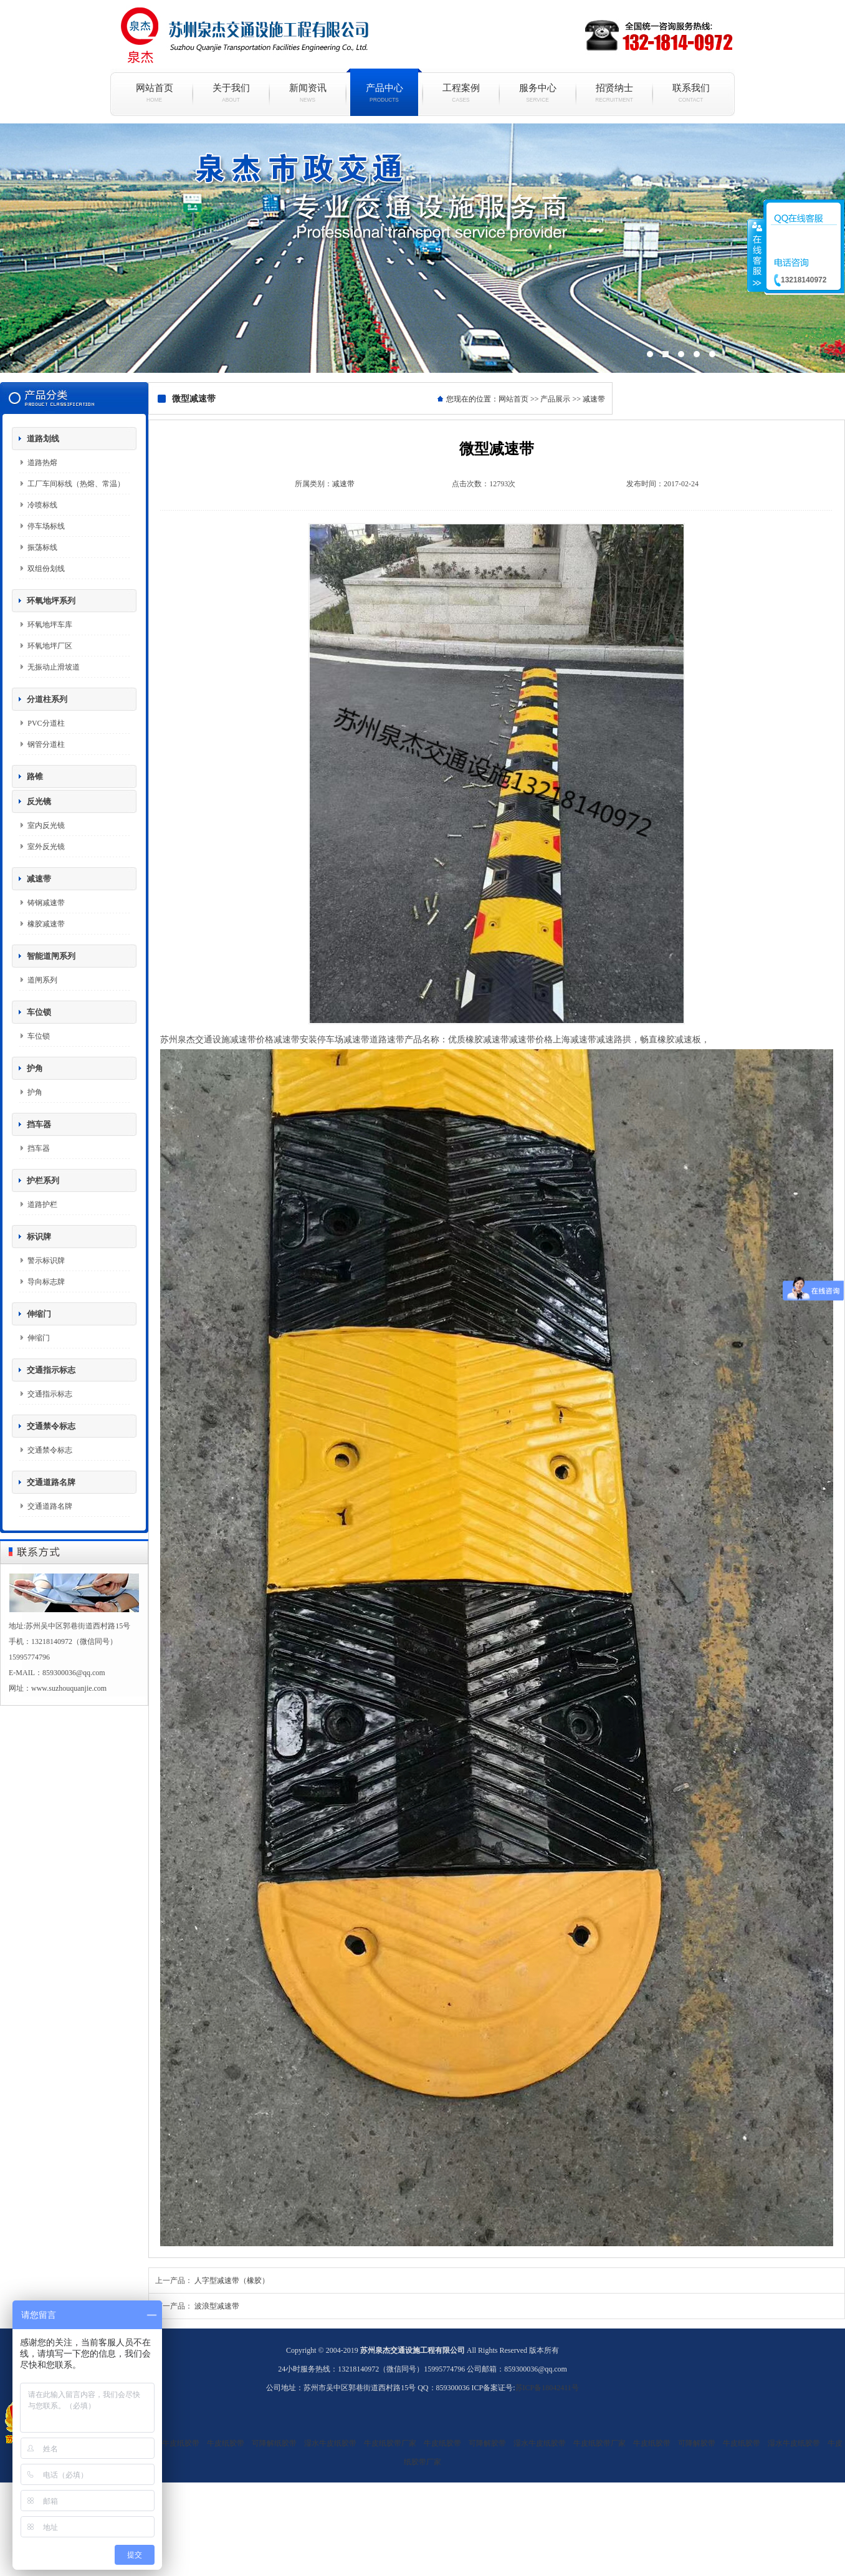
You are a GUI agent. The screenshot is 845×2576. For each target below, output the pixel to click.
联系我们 (690, 93)
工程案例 (460, 93)
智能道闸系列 (51, 956)
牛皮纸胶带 (225, 2443)
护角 (35, 1068)
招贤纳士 (614, 93)
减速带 (39, 878)
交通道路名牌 (51, 1482)
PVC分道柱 (45, 723)
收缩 (756, 255)
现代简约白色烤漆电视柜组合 (422, 248)
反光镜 (39, 801)
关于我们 (230, 93)
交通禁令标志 (51, 1426)
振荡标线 (42, 547)
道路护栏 (42, 1204)
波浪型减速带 (216, 2306)
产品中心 (384, 93)
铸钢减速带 (46, 902)
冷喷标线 (42, 505)
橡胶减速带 (46, 924)
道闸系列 (42, 980)
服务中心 (537, 93)
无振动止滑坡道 (53, 667)
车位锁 (39, 1012)
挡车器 (39, 1124)
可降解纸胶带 (274, 2443)
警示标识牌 (46, 1260)
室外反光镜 (46, 846)
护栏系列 (43, 1180)
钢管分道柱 (46, 744)
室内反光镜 (46, 825)
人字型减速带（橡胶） (231, 2280)
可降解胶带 (487, 2443)
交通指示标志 (51, 1370)
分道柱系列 (47, 699)
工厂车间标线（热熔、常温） (76, 483)
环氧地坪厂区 (49, 646)
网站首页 (154, 93)
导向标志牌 (46, 1281)
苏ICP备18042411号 (547, 2387)
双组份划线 (46, 568)
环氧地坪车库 (49, 624)
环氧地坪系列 (51, 600)
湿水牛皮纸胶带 (173, 2443)
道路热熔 (42, 462)
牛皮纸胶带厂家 (390, 2443)
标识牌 (39, 1236)
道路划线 (43, 438)
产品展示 (555, 399)
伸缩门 (39, 1314)
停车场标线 (46, 526)
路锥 (35, 776)
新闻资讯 (307, 93)
